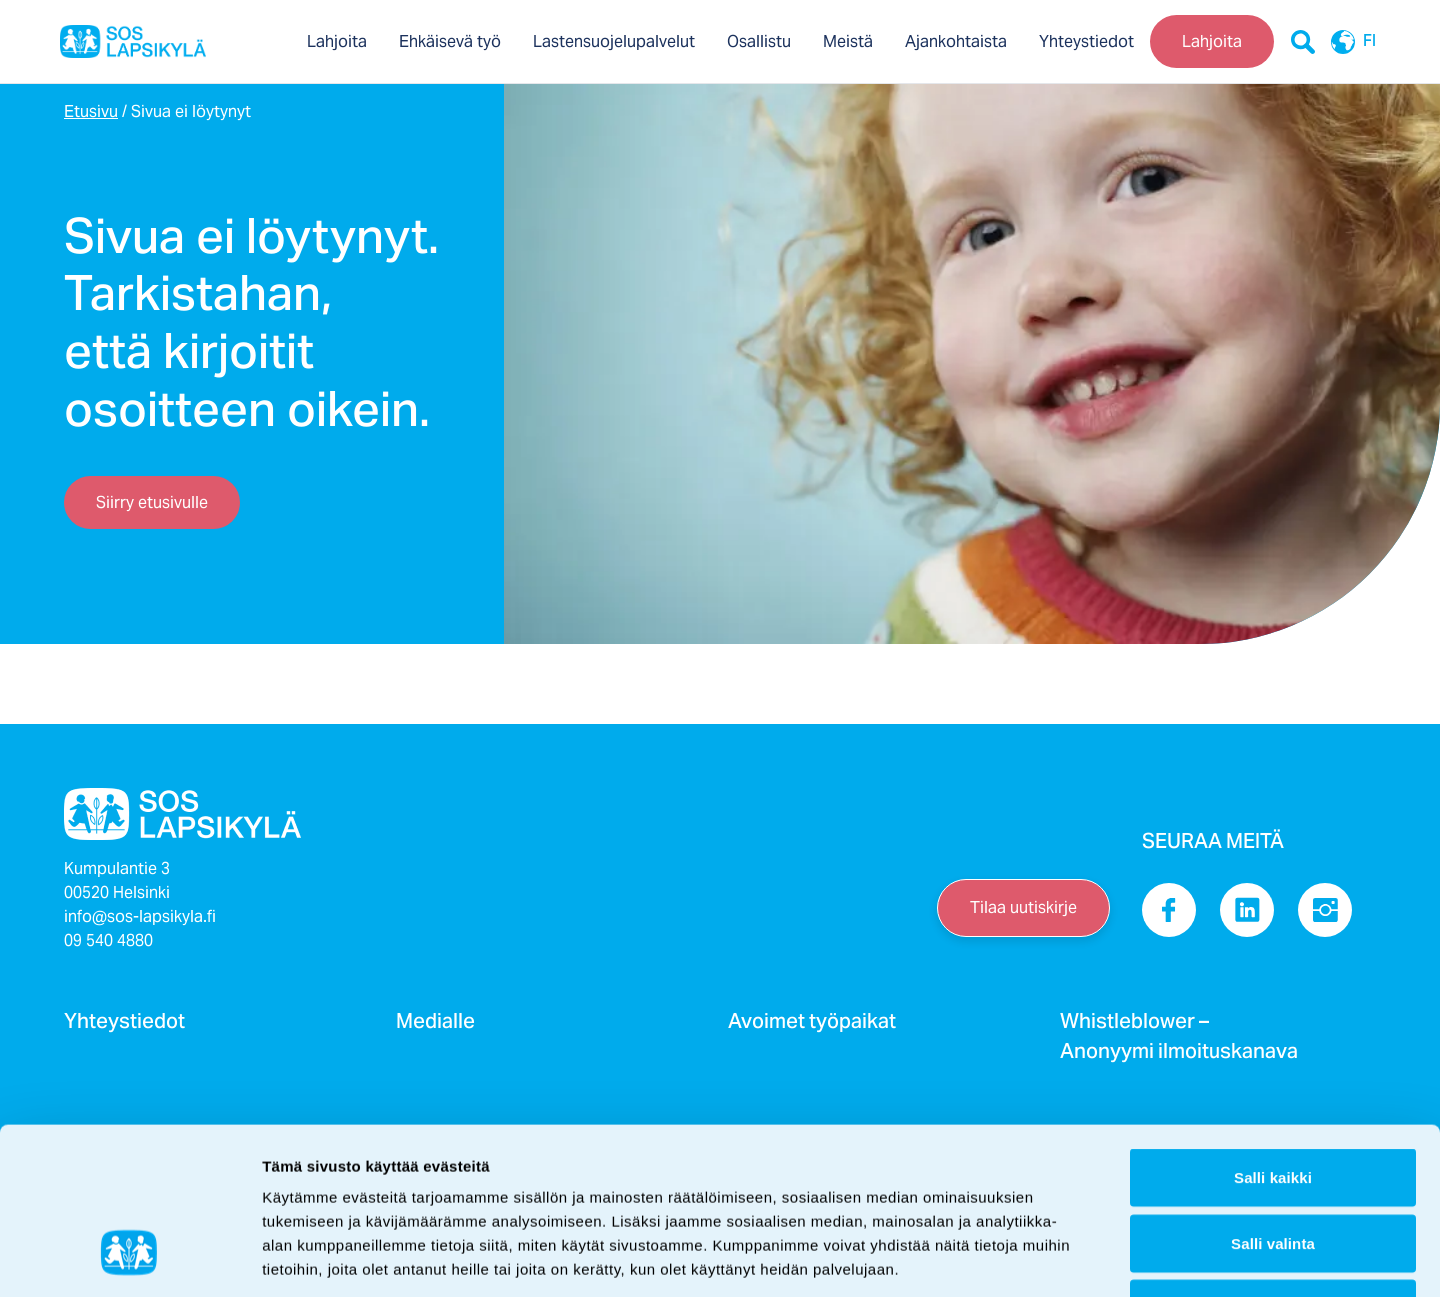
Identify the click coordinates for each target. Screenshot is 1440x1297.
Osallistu (759, 41)
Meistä (848, 41)
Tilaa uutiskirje (1023, 907)
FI (1348, 42)
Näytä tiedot (1069, 1257)
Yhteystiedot (1086, 41)
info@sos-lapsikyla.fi (140, 916)
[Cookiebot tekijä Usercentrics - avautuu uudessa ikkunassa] (129, 1258)
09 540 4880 (108, 940)
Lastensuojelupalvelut (614, 41)
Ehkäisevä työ (450, 41)
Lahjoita (337, 41)
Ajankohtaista (956, 41)
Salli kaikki (1273, 1034)
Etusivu (91, 111)
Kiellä (1273, 1165)
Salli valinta (1273, 1100)
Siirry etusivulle (152, 502)
